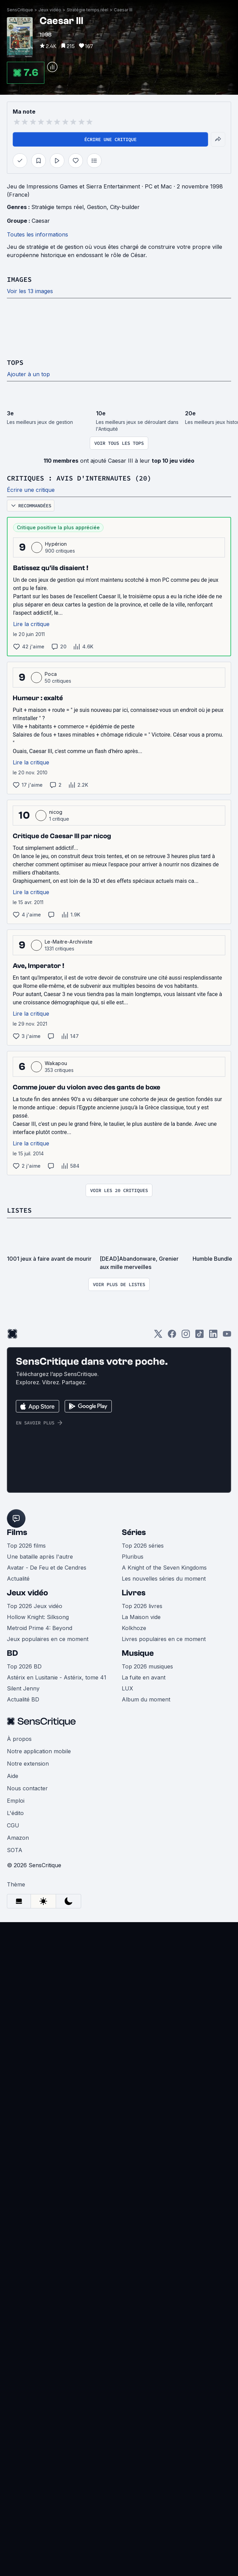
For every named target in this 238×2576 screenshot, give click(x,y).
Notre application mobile (39, 2140)
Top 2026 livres (142, 1994)
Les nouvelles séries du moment (164, 1967)
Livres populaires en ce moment (164, 2027)
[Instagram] (186, 1655)
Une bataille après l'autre (40, 1945)
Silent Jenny (23, 2076)
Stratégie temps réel (120, 201)
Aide (12, 2164)
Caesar (41, 539)
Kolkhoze (134, 2016)
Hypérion (56, 856)
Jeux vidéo (27, 1981)
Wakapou (56, 1375)
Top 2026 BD (24, 2055)
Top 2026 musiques (147, 2055)
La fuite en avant (143, 2066)
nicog (56, 1124)
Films (17, 1921)
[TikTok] (199, 1655)
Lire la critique (31, 936)
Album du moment (146, 2087)
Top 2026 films (26, 1934)
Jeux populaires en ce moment (47, 2027)
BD (12, 2041)
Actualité (18, 1967)
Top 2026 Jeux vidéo (34, 1994)
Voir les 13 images (30, 610)
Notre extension (28, 2152)
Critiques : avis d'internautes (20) (79, 790)
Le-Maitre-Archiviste (69, 1254)
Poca (51, 986)
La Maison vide (141, 2005)
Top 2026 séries (143, 1934)
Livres (133, 1981)
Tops (15, 674)
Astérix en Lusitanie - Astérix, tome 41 (56, 2066)
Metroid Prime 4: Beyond (39, 2016)
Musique (138, 2041)
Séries (134, 1921)
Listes (19, 1522)
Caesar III (156, 201)
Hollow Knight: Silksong (38, 2005)
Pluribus (132, 1945)
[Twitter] (158, 1655)
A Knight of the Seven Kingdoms (164, 1956)
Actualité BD (23, 2087)
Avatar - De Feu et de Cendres (46, 1956)
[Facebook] (172, 1655)
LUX (127, 2076)
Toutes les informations (37, 553)
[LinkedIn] (213, 1655)
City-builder (125, 525)
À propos (19, 2127)
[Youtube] (227, 1655)
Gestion (97, 525)
